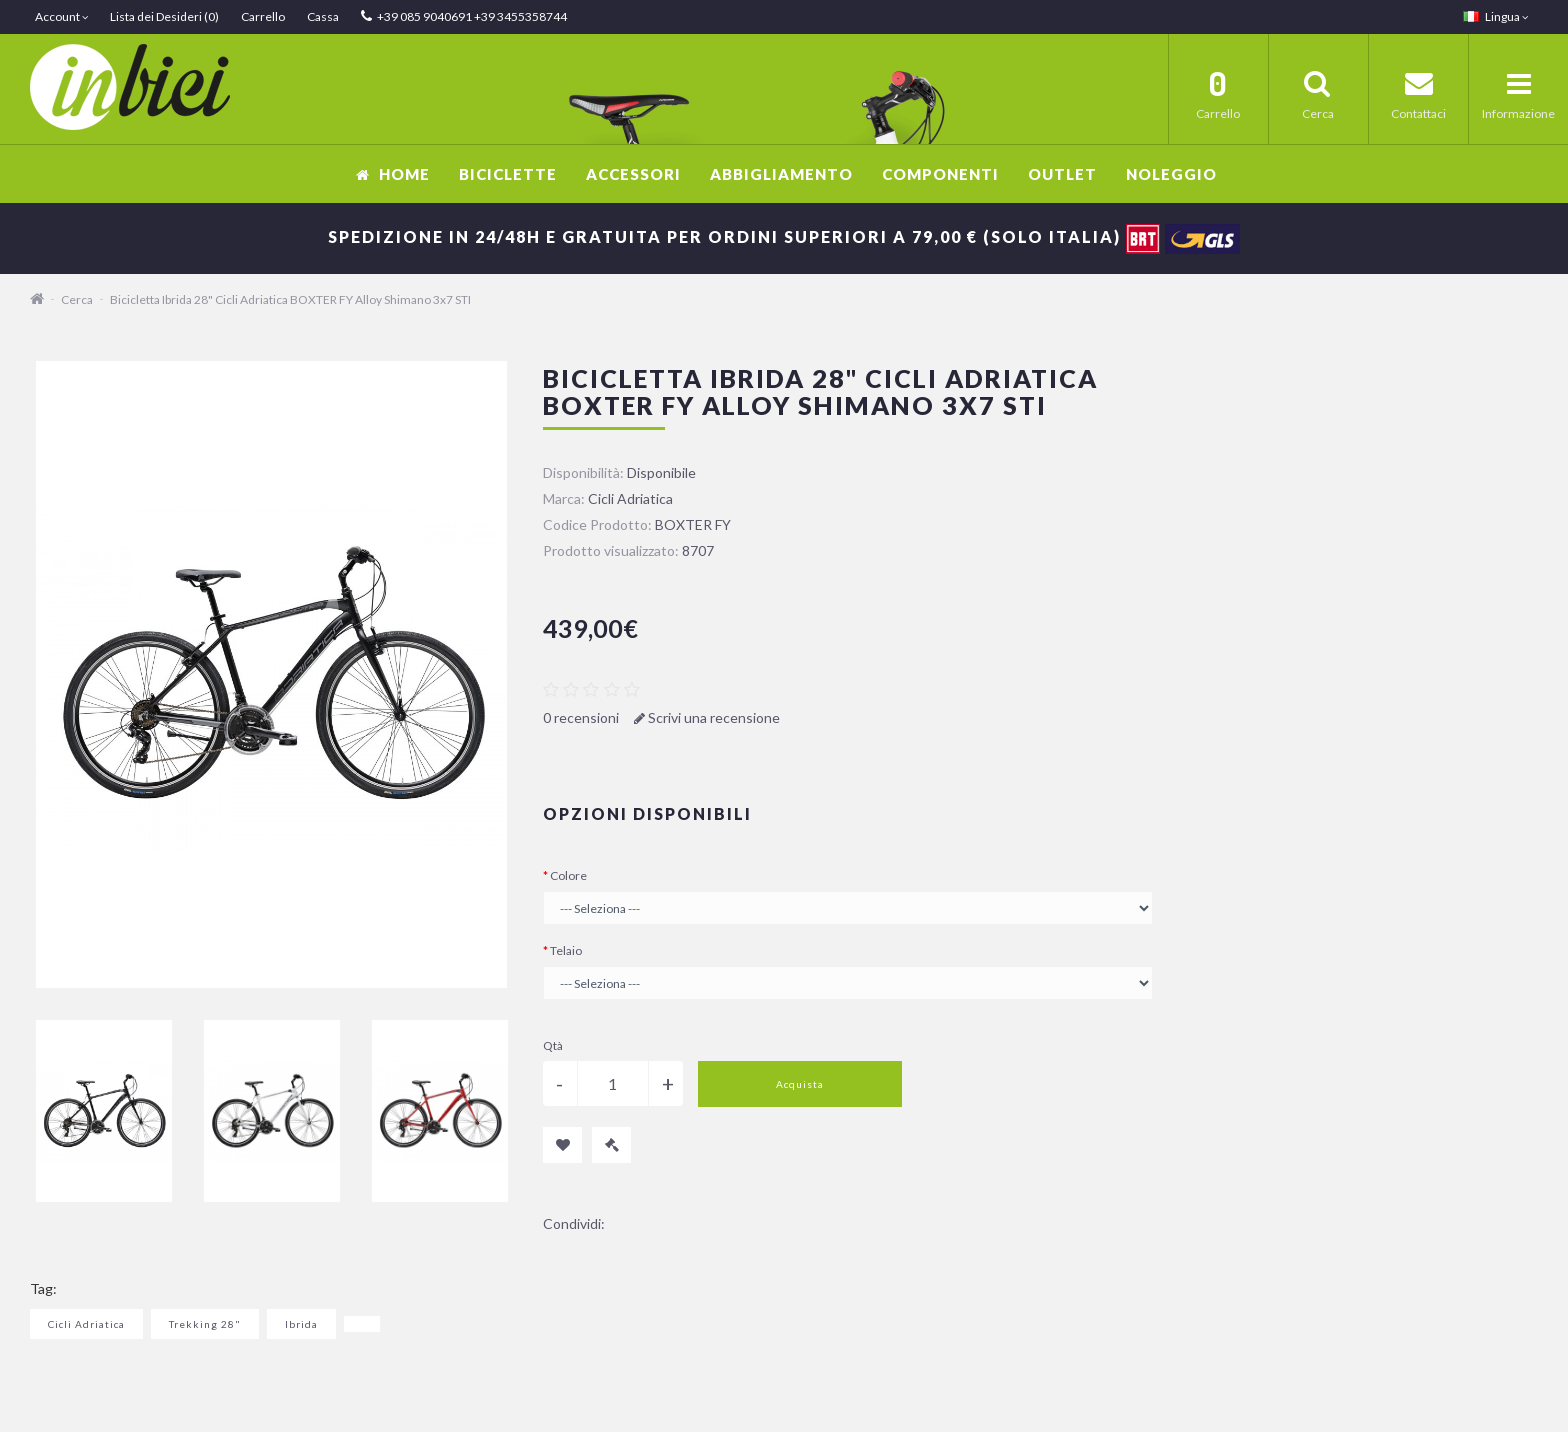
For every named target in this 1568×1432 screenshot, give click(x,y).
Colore (568, 875)
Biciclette (508, 174)
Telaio (566, 950)
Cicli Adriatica (86, 1324)
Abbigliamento (781, 174)
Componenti (940, 174)
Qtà (553, 1045)
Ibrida (301, 1324)
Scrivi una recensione (707, 717)
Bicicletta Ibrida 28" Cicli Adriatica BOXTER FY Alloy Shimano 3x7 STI (290, 299)
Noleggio (1171, 174)
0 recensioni (581, 717)
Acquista (800, 1084)
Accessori (633, 174)
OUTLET (1062, 174)
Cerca (77, 299)
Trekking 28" (205, 1324)
